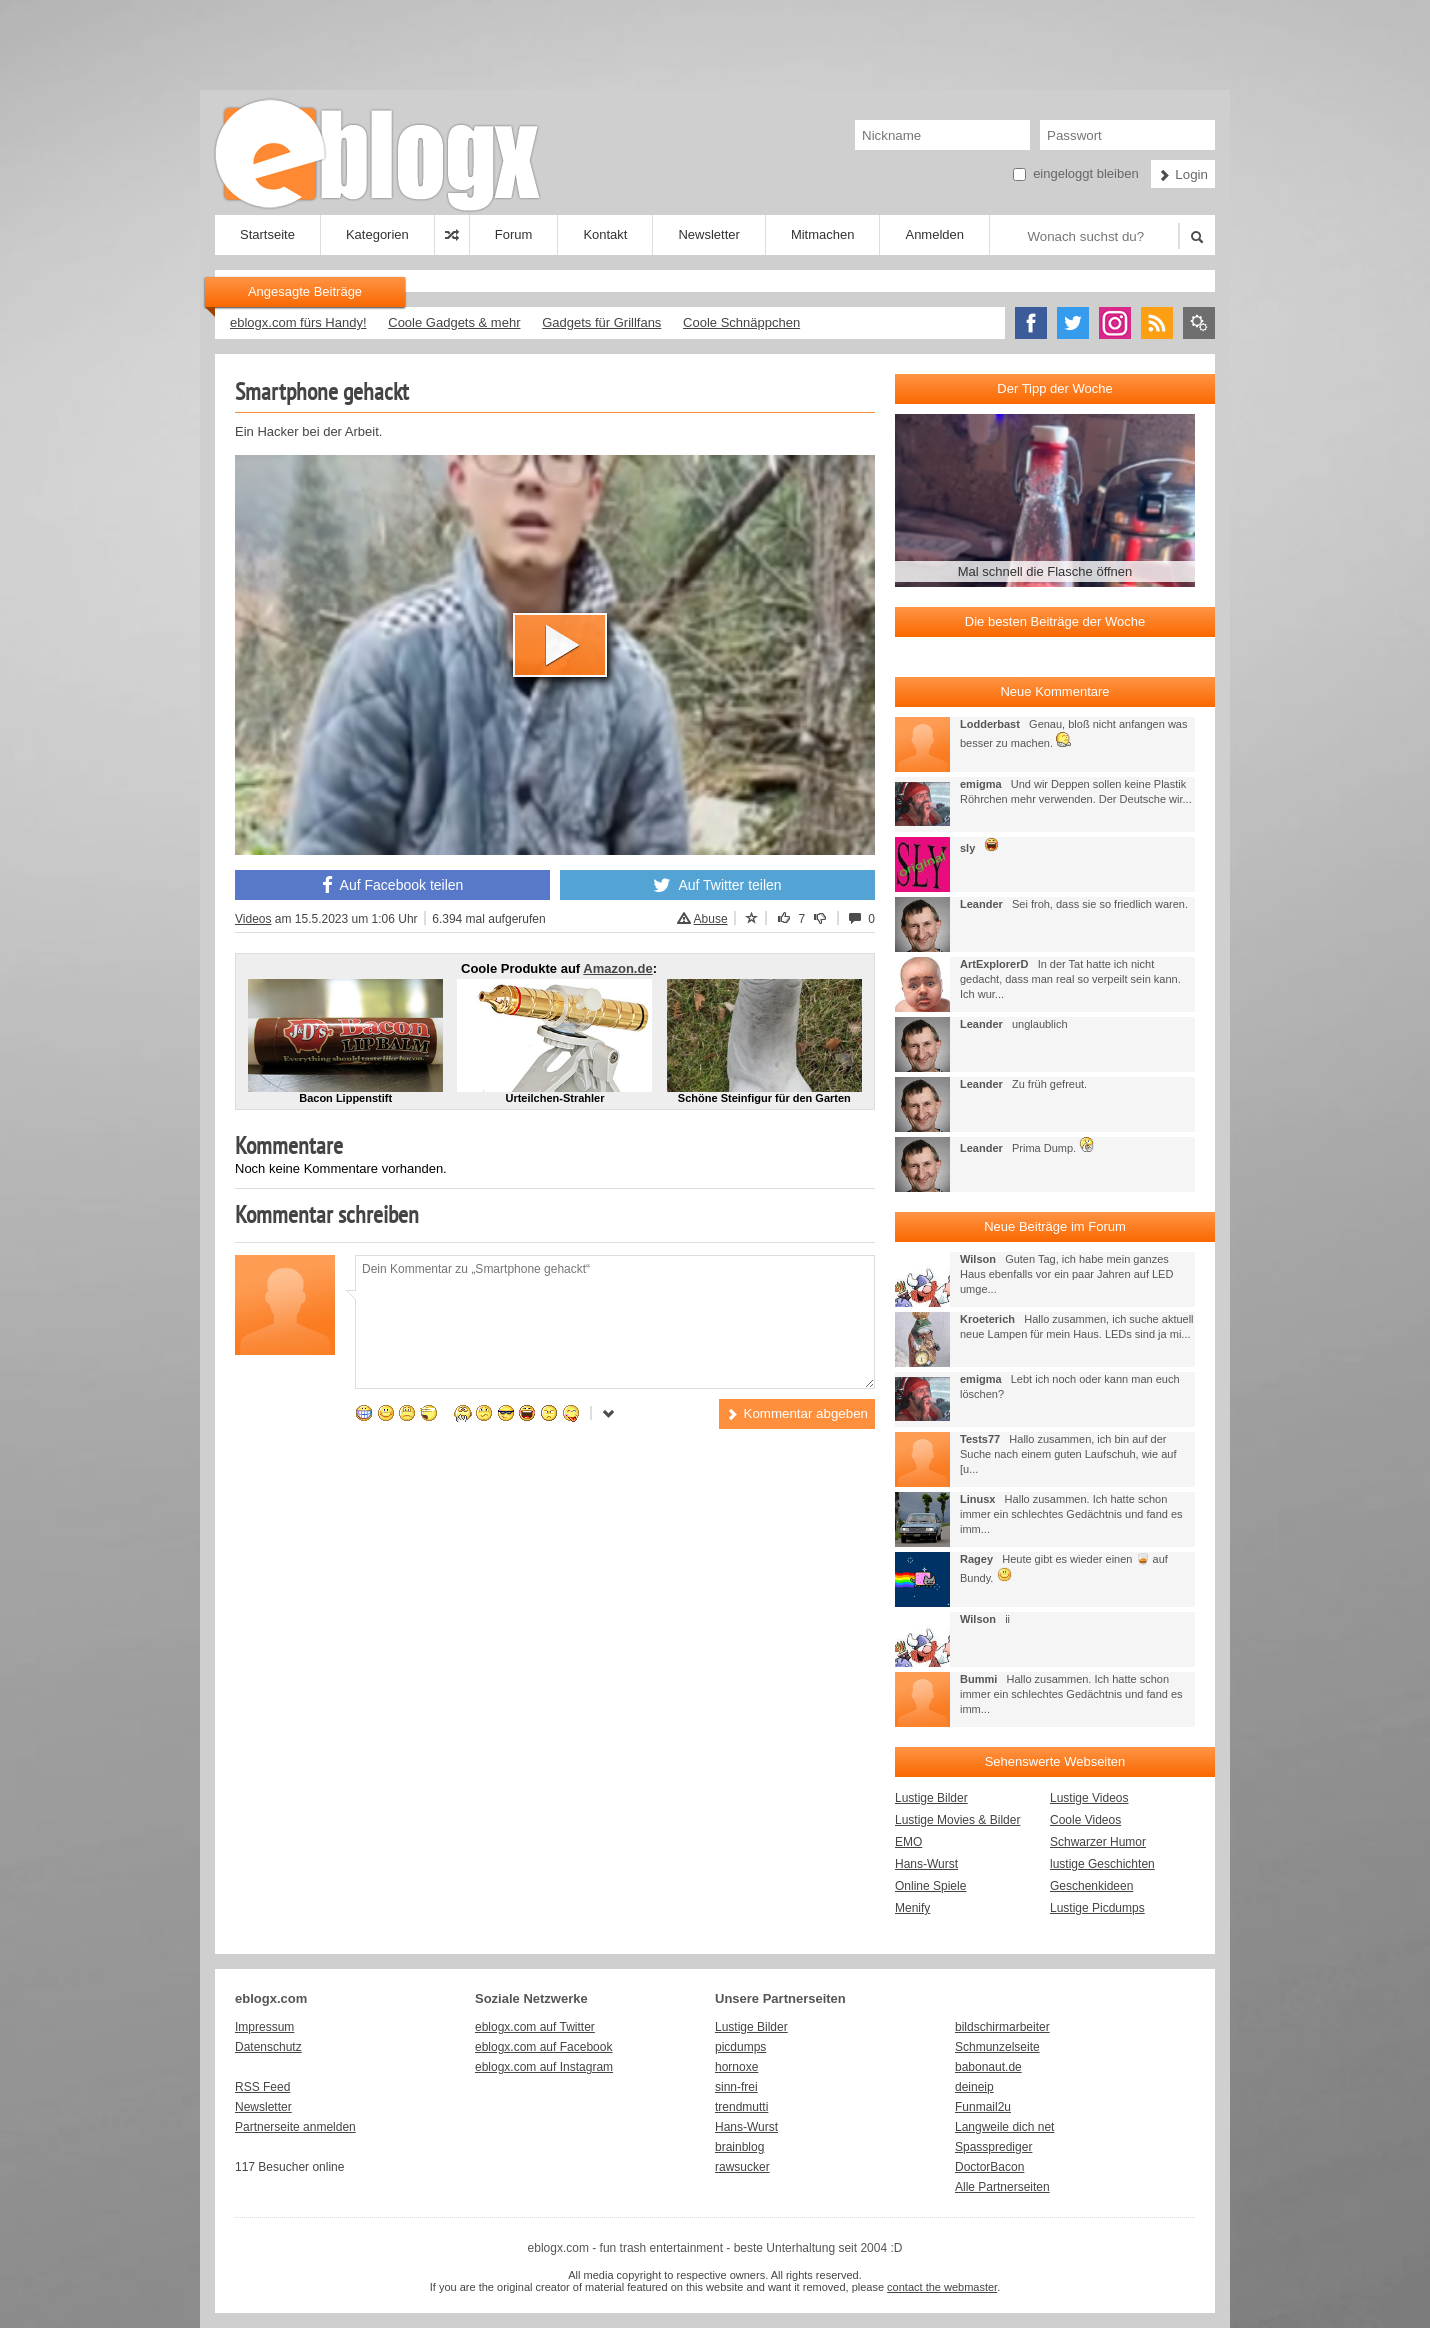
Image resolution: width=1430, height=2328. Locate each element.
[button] (560, 645)
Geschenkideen (1091, 1886)
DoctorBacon (989, 2167)
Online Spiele (930, 1886)
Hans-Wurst (926, 1864)
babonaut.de (988, 2067)
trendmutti (741, 2107)
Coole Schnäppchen (741, 322)
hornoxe (736, 2067)
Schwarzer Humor (1098, 1842)
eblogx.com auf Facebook (543, 2047)
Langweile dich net (1004, 2127)
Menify (912, 1908)
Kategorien (377, 234)
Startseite (267, 234)
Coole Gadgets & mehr (454, 322)
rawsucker (742, 2167)
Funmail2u (983, 2107)
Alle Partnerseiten (1002, 2187)
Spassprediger (993, 2147)
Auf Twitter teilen (717, 885)
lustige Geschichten (1102, 1864)
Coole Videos (1085, 1820)
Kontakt (605, 234)
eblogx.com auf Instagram (544, 2067)
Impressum (264, 2027)
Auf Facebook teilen (393, 885)
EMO (908, 1842)
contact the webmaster (942, 2287)
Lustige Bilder (931, 1798)
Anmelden (934, 234)
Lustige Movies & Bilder (957, 1820)
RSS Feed (262, 2087)
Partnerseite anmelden (295, 2127)
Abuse (702, 919)
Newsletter (708, 234)
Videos (253, 919)
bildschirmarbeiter (1002, 2027)
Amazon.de (617, 968)
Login (1183, 174)
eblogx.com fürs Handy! (298, 322)
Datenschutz (268, 2047)
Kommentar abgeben (797, 1413)
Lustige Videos (1089, 1798)
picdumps (740, 2047)
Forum (514, 234)
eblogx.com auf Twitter (535, 2027)
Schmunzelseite (997, 2047)
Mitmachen (823, 234)
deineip (974, 2087)
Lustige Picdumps (1097, 1908)
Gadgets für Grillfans (601, 322)
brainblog (739, 2147)
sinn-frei (736, 2087)
